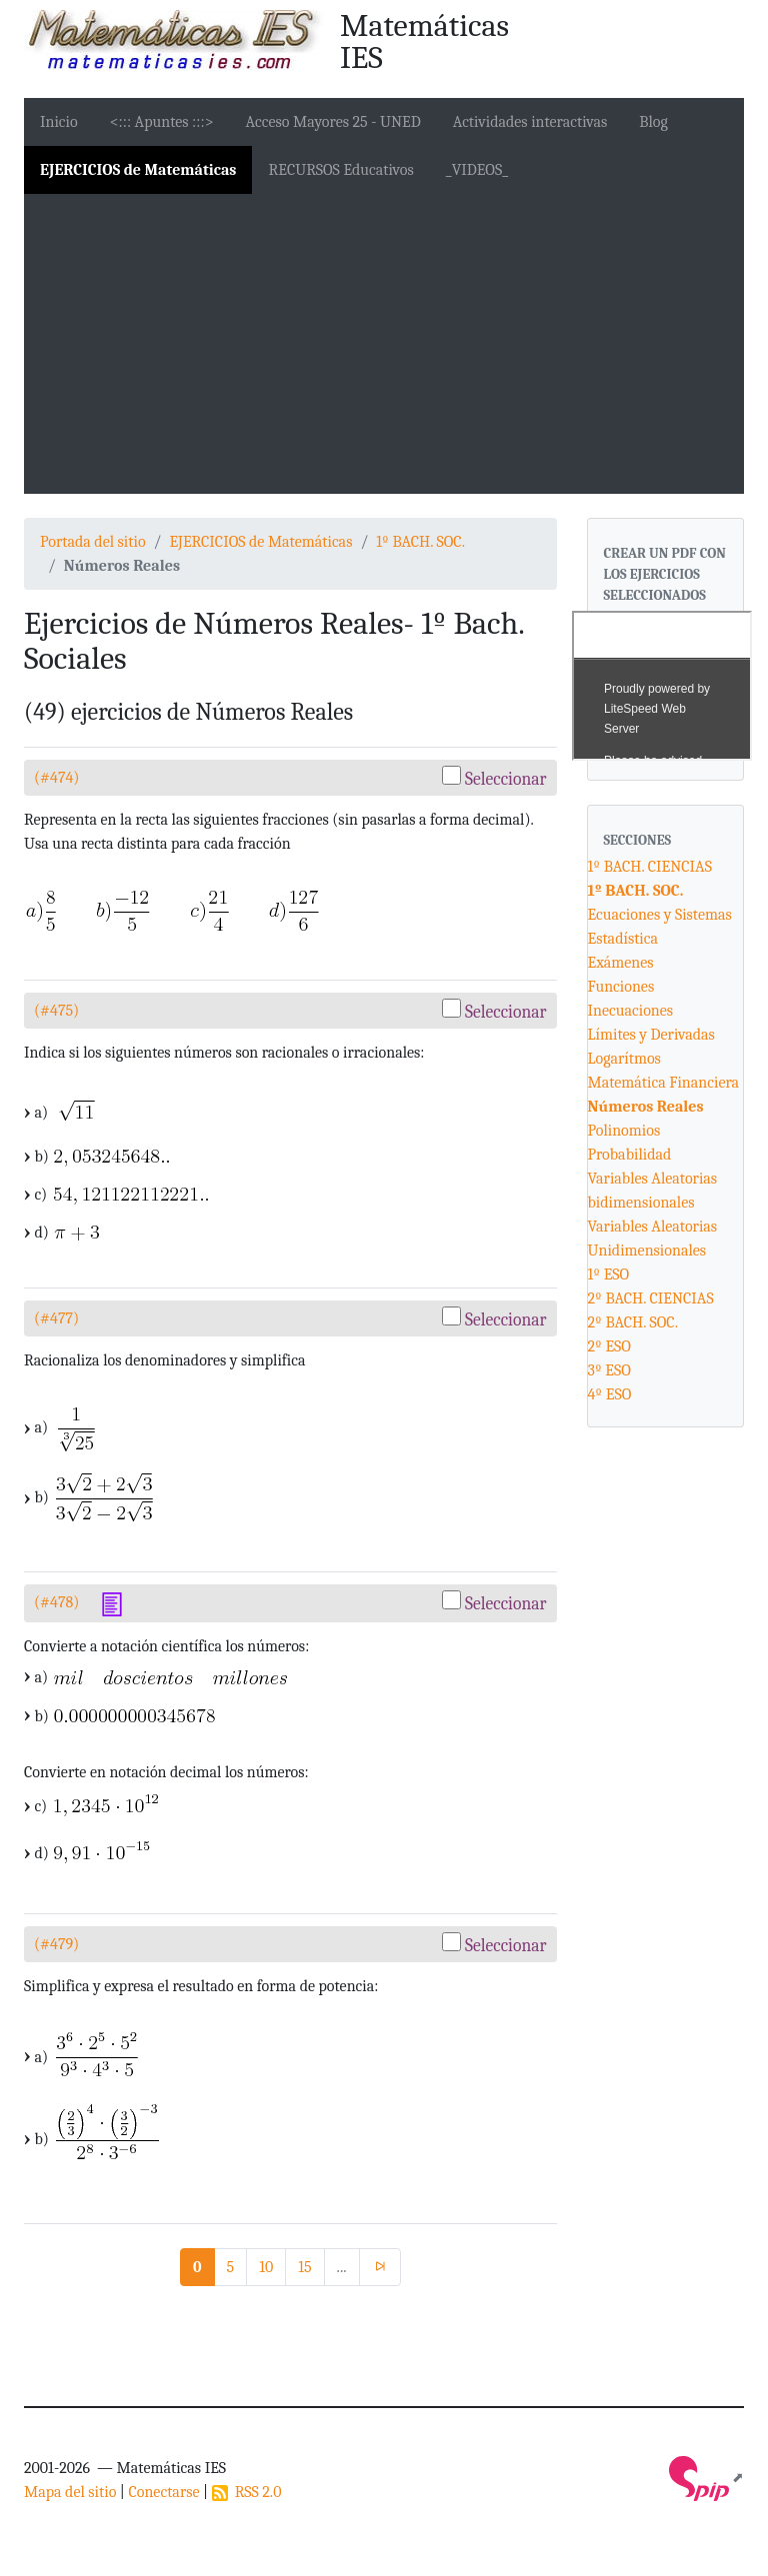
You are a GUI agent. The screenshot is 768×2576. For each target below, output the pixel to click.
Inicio (59, 122)
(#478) (56, 1602)
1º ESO (609, 1275)
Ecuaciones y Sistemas (660, 915)
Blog (653, 122)
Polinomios (624, 1131)
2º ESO (609, 1346)
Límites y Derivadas (651, 1035)
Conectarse (163, 2492)
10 (266, 2267)
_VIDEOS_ (477, 170)
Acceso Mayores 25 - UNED (333, 122)
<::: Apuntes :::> (162, 122)
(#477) (56, 1318)
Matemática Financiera (664, 1083)
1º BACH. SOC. (420, 542)
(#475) (56, 1011)
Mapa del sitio (70, 2492)
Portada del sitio (93, 542)
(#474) (56, 778)
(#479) (56, 1944)
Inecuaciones (631, 1011)
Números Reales (646, 1107)
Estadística (623, 939)
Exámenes (621, 963)
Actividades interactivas (530, 122)
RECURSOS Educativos (340, 170)
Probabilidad (630, 1155)
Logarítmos (624, 1059)
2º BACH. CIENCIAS (651, 1298)
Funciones (621, 987)
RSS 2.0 (247, 2492)
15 (304, 2267)
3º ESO (609, 1370)
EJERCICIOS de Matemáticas (138, 170)
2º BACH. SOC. (633, 1322)
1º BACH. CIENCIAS (650, 867)
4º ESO (610, 1394)
